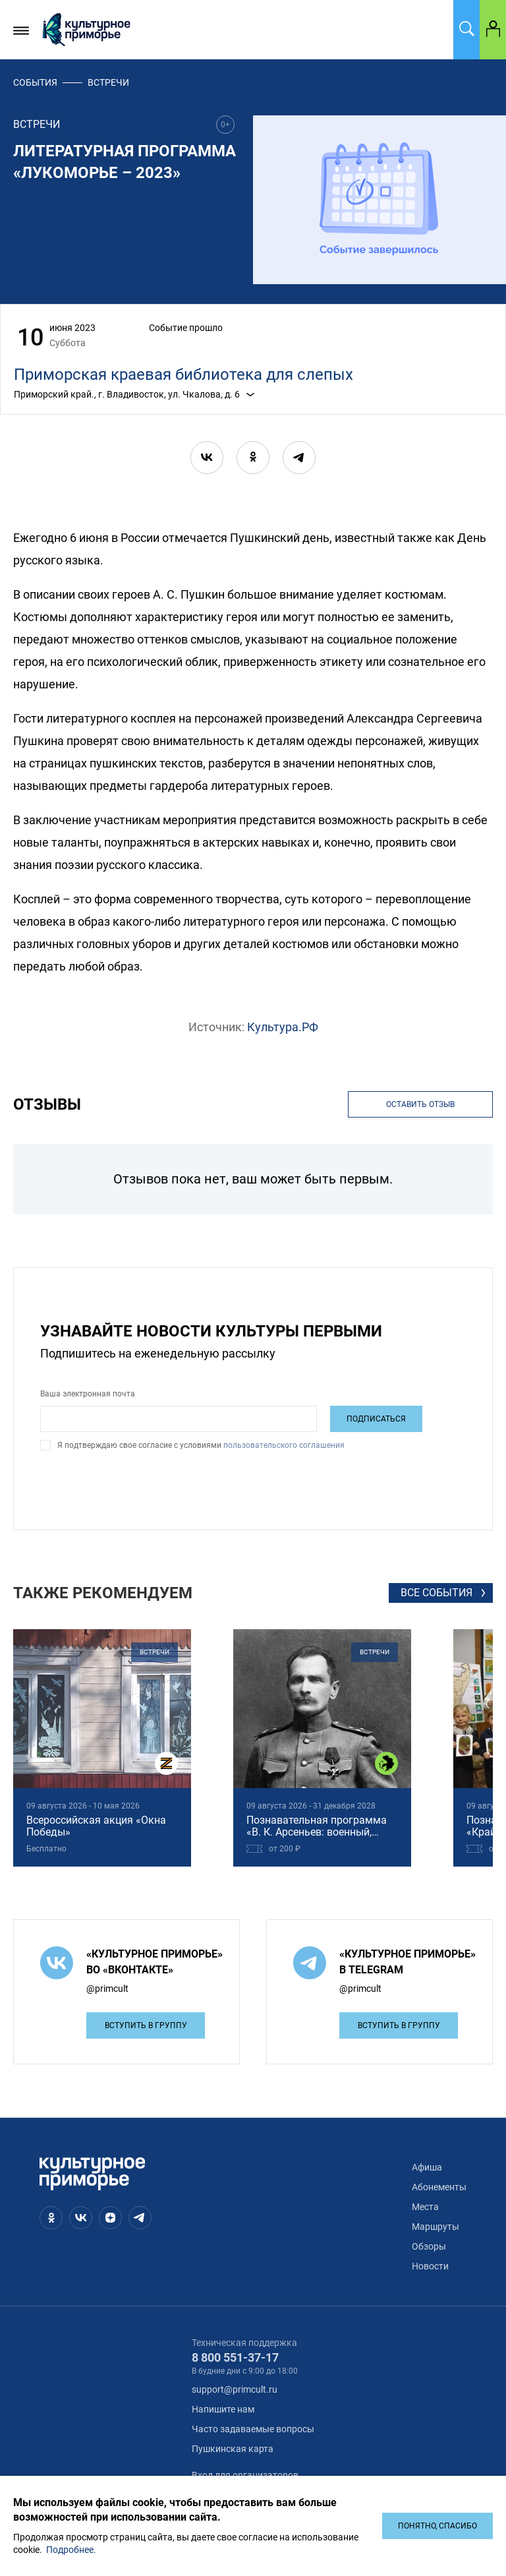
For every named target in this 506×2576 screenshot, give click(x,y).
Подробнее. (71, 2549)
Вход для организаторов (245, 2475)
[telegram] (299, 457)
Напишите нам (223, 2409)
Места (425, 2207)
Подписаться (376, 1418)
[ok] (253, 457)
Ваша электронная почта (87, 1393)
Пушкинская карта (232, 2448)
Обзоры (429, 2246)
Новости (430, 2266)
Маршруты (435, 2226)
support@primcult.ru (234, 2389)
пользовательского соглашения (283, 1445)
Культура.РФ (282, 1027)
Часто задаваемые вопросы (253, 2429)
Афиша (427, 2167)
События (35, 82)
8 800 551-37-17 (235, 2357)
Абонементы (439, 2187)
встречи (108, 82)
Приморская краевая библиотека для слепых (183, 374)
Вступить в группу (146, 2025)
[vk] (206, 457)
